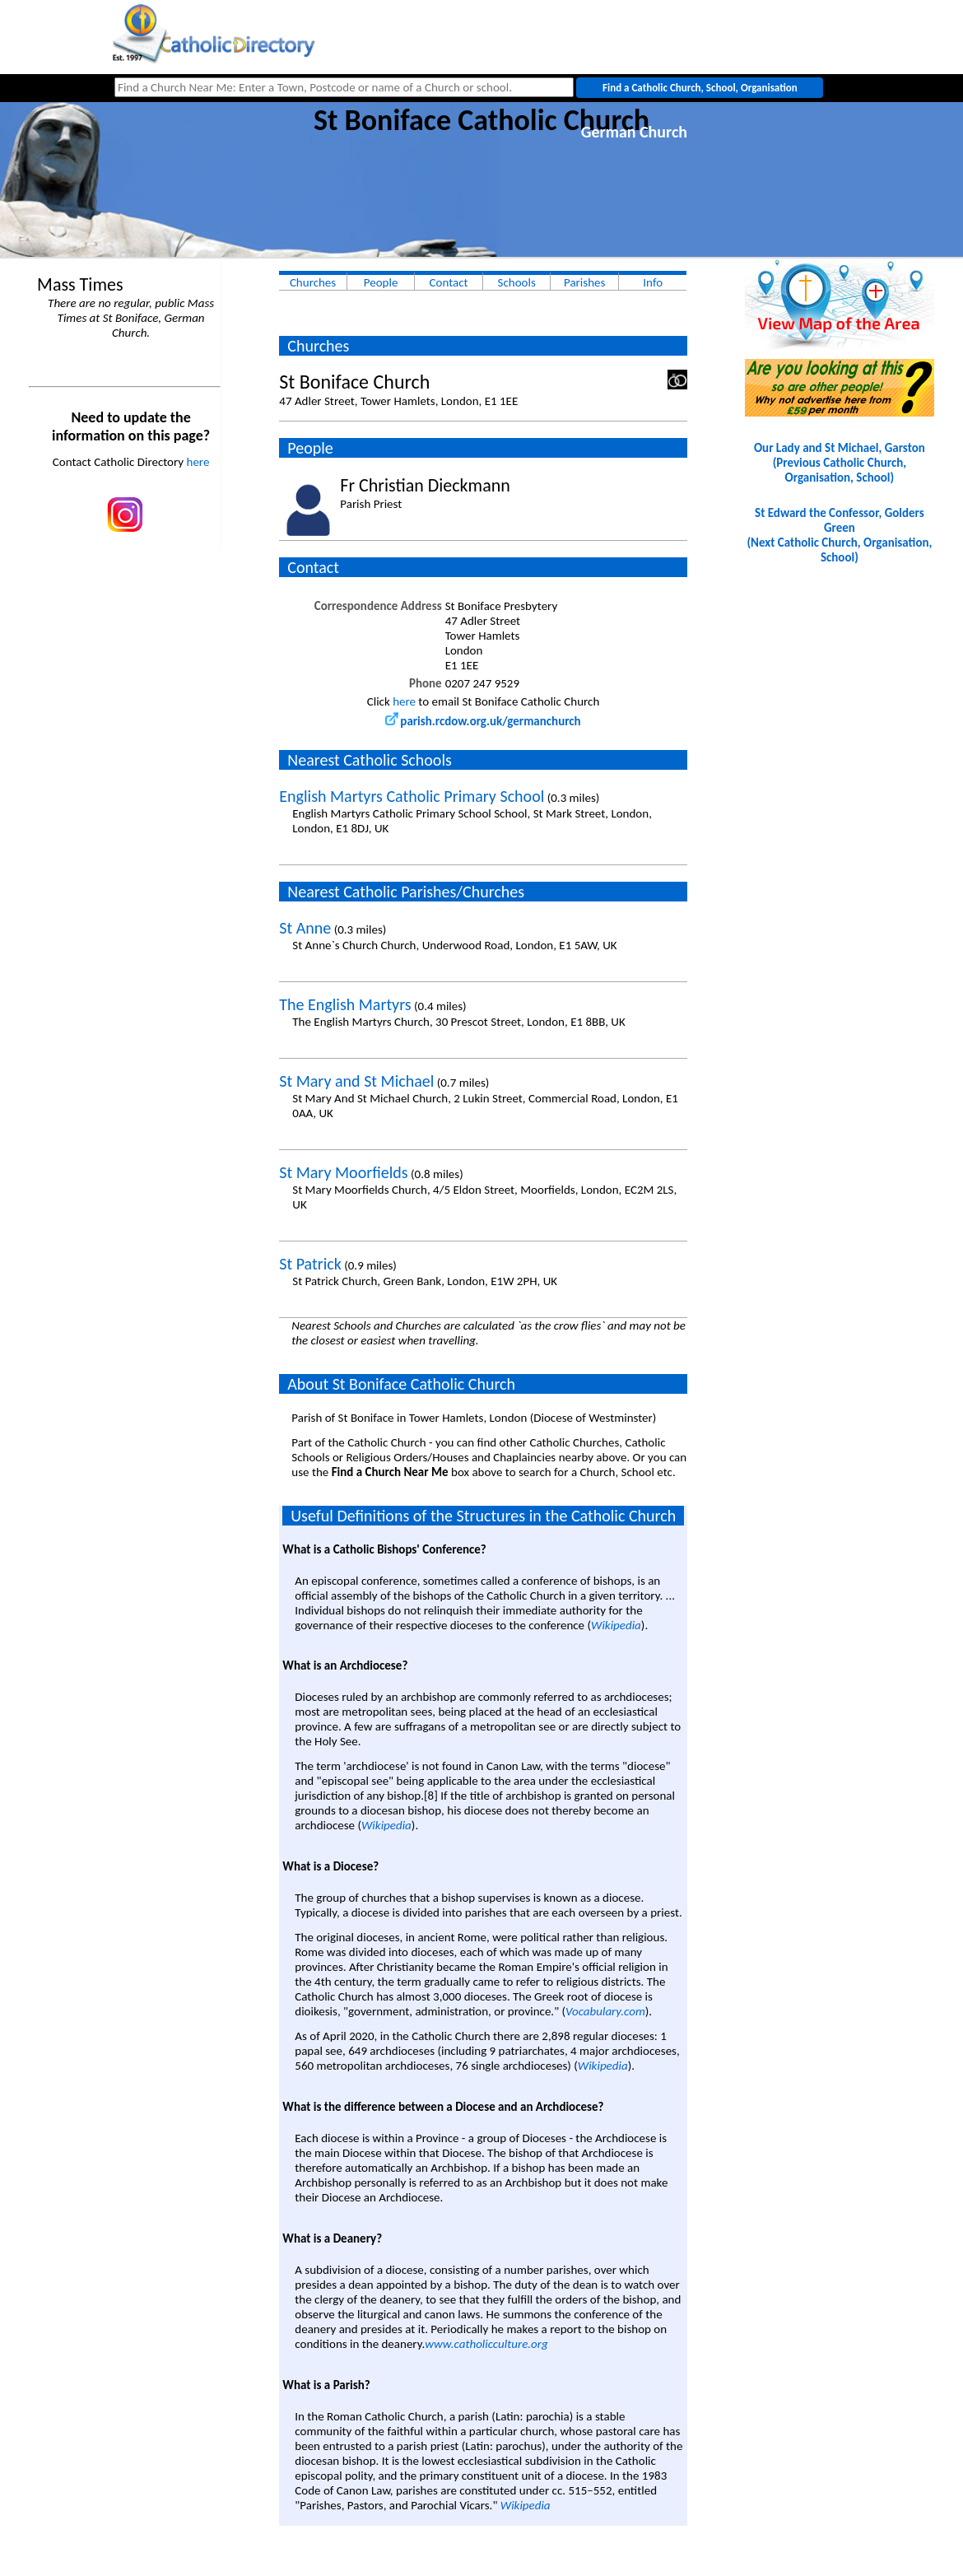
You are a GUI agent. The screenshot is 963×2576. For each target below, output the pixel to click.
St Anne (305, 928)
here (198, 461)
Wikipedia (616, 1625)
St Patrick (310, 1264)
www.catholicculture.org (486, 2343)
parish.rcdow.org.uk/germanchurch (482, 721)
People (381, 282)
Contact (449, 282)
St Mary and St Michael (356, 1081)
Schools (517, 282)
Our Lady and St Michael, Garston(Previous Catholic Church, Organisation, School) (839, 462)
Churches (313, 282)
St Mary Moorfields (343, 1172)
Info (653, 282)
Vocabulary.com (605, 2011)
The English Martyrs (345, 1004)
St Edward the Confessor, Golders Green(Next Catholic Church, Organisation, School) (839, 535)
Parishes (584, 282)
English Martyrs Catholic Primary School (411, 796)
